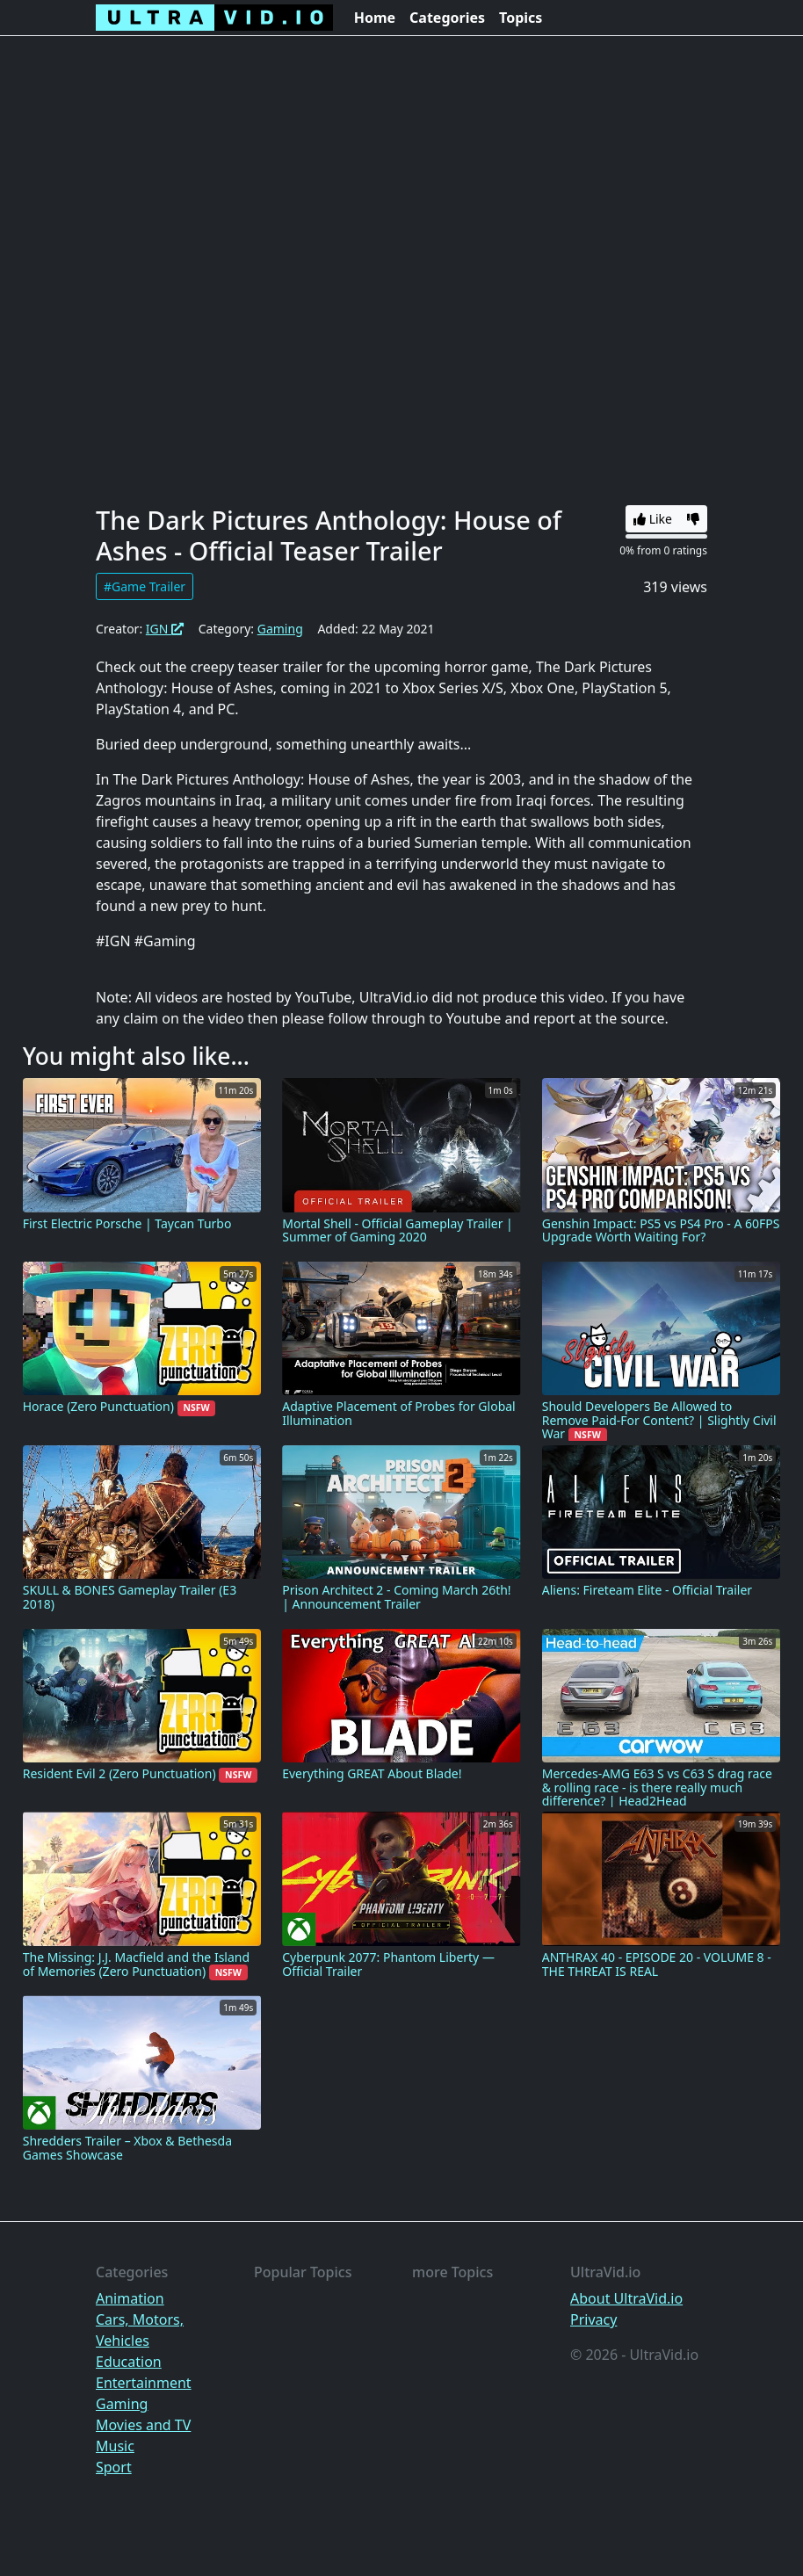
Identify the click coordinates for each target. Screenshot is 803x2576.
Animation (130, 2298)
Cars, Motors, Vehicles (140, 2330)
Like (652, 518)
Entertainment (144, 2382)
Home (374, 17)
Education (129, 2361)
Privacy (593, 2319)
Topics (520, 17)
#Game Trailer (144, 586)
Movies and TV (143, 2425)
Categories (447, 17)
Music (115, 2446)
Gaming (280, 628)
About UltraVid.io (626, 2298)
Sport (114, 2467)
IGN (165, 628)
